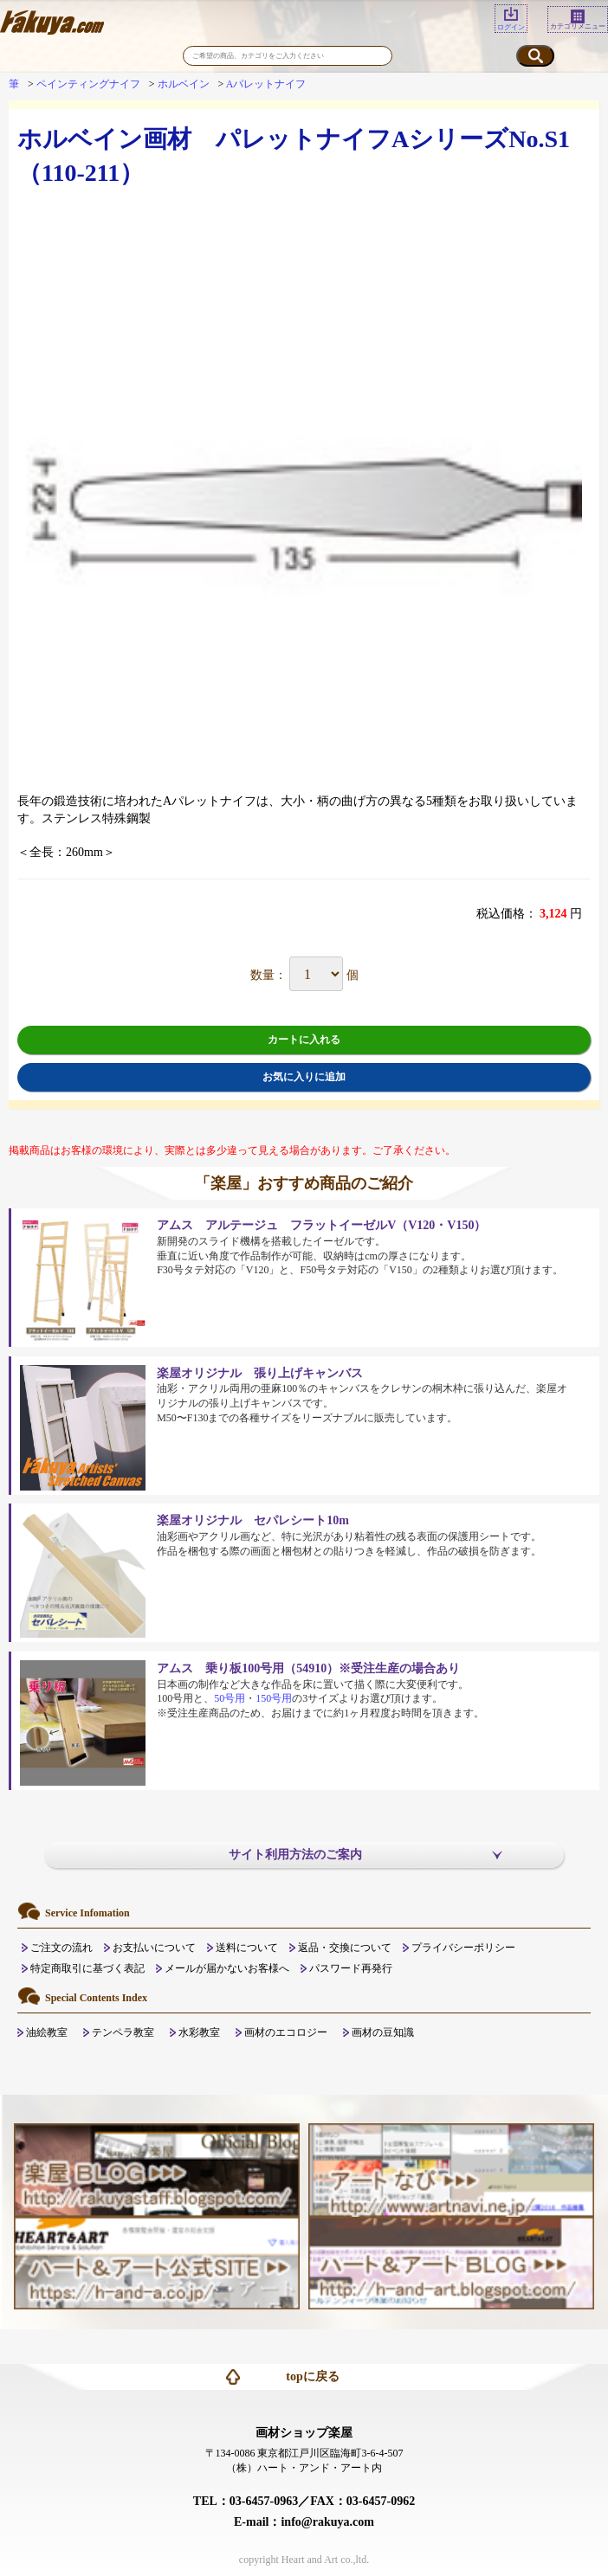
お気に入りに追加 (304, 1077)
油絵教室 (47, 2032)
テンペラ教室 (123, 2032)
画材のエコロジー (285, 2032)
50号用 (229, 1698)
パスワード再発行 (350, 1968)
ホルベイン (184, 84)
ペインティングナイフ (88, 84)
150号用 (273, 1698)
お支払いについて (154, 1948)
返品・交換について (344, 1948)
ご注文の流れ (61, 1948)
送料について (247, 1948)
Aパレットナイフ (266, 84)
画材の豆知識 (383, 2032)
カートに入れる (304, 1040)
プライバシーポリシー (463, 1948)
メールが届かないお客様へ (227, 1968)
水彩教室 (199, 2032)
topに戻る (312, 2376)
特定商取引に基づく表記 (87, 1968)
